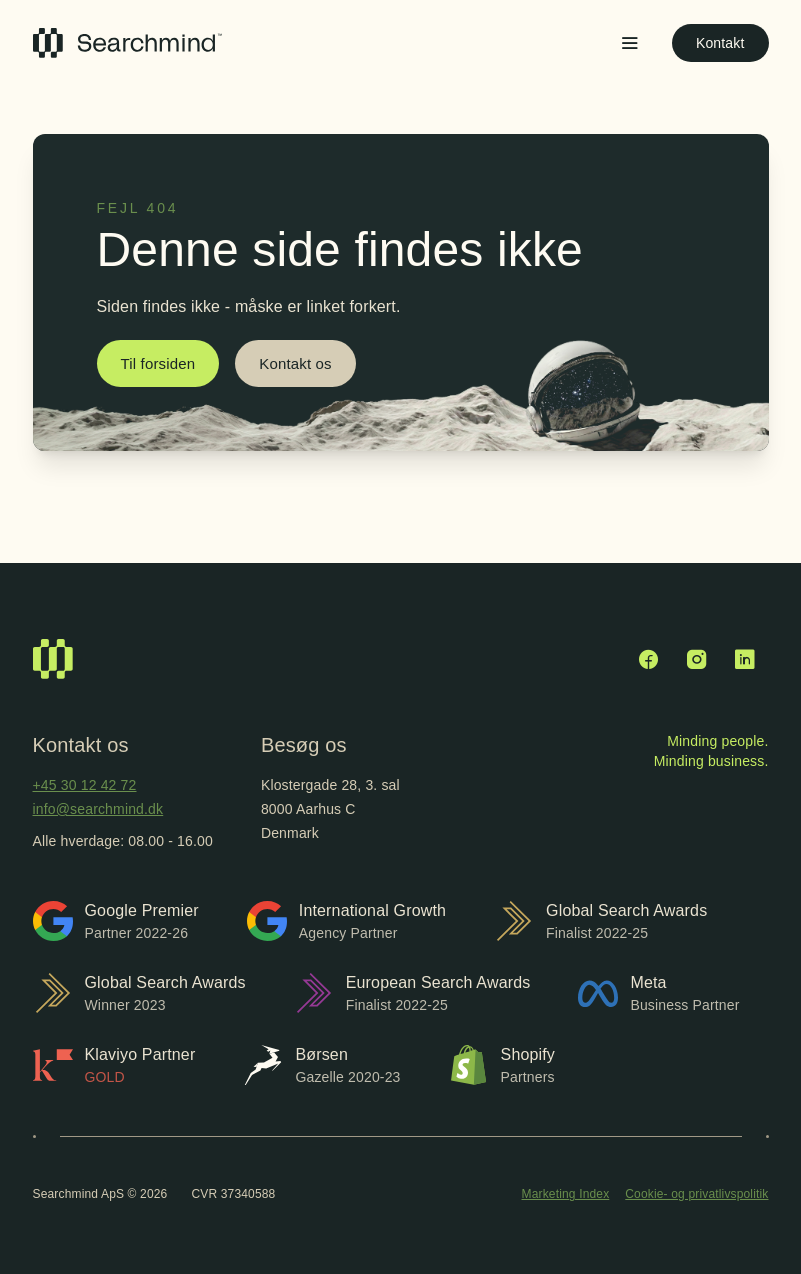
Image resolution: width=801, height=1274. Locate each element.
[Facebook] (649, 659)
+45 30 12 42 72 (85, 785)
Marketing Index (566, 1194)
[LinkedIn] (745, 659)
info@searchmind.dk (98, 809)
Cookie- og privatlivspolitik (696, 1194)
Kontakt (720, 43)
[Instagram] (697, 659)
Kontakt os (295, 363)
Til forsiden (158, 363)
